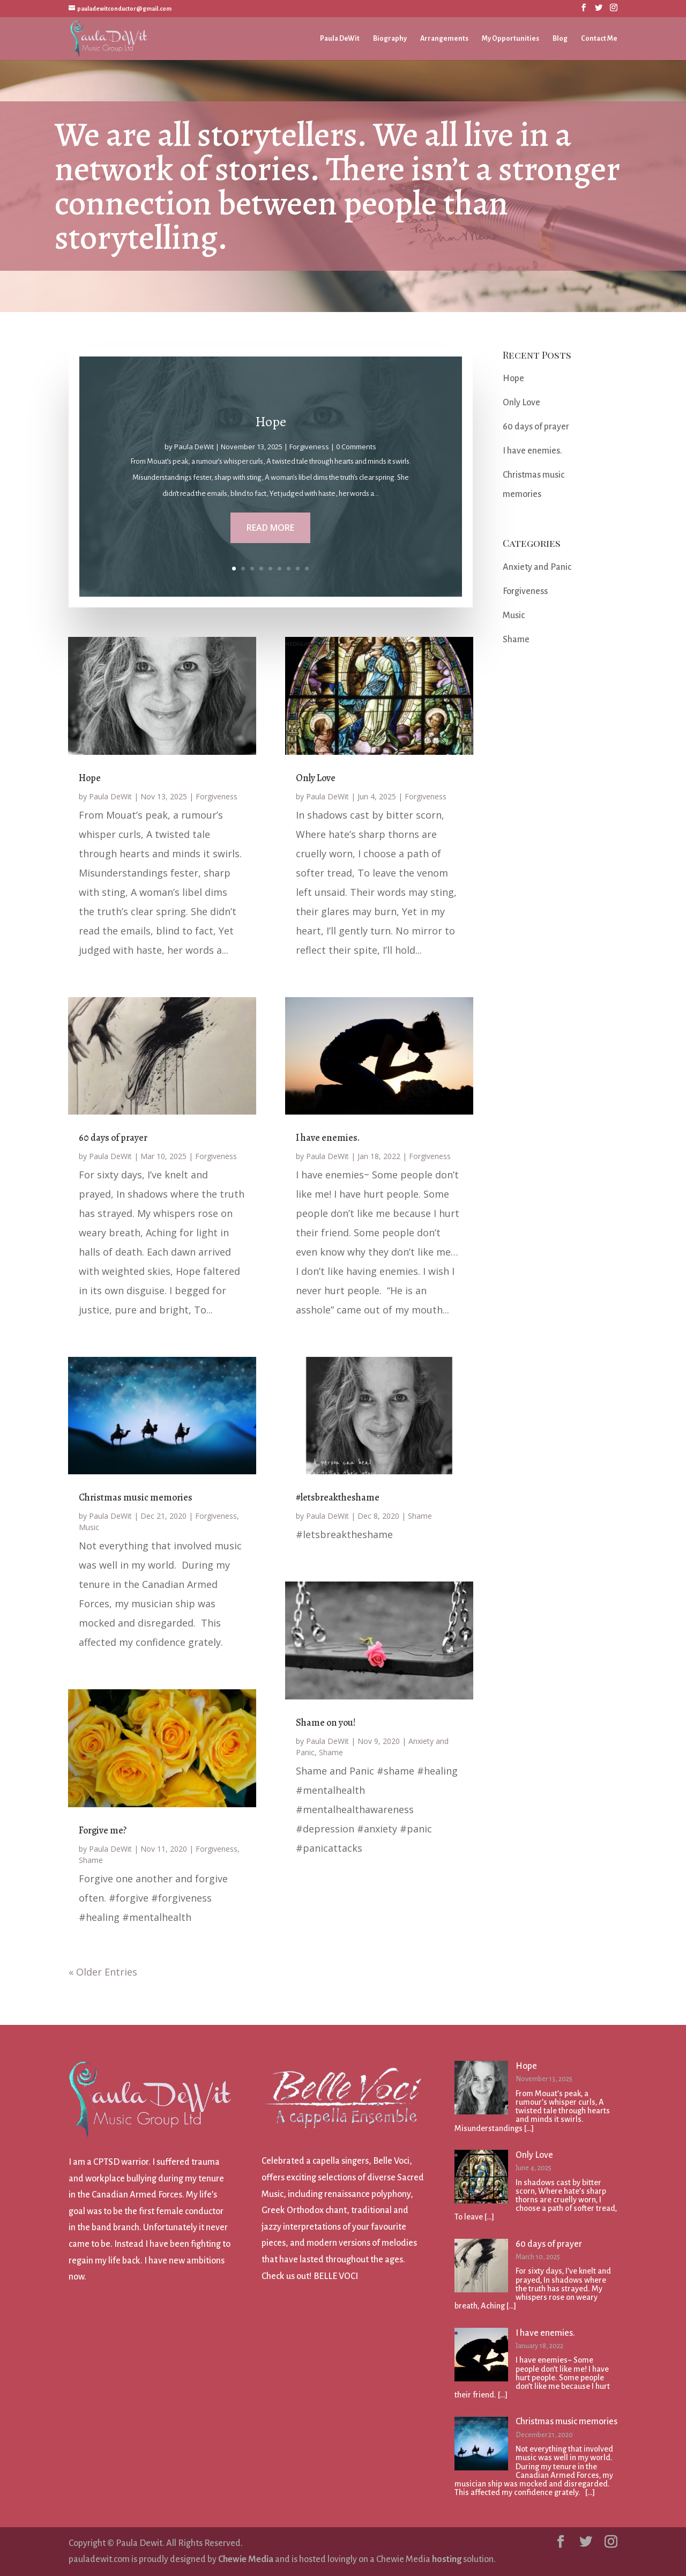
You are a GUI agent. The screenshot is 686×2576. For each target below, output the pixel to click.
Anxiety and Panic (537, 567)
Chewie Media (245, 2559)
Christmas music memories (135, 1497)
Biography (390, 38)
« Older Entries (103, 1971)
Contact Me (599, 38)
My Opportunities (510, 38)
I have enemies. (328, 1137)
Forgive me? (102, 1830)
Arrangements (444, 38)
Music (89, 1527)
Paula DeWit (340, 38)
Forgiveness (309, 451)
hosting (446, 2559)
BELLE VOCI (336, 2276)
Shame (91, 1860)
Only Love (315, 777)
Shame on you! (326, 1722)
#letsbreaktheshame (337, 1497)
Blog (560, 38)
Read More (270, 531)
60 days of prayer (113, 1137)
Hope (270, 427)
